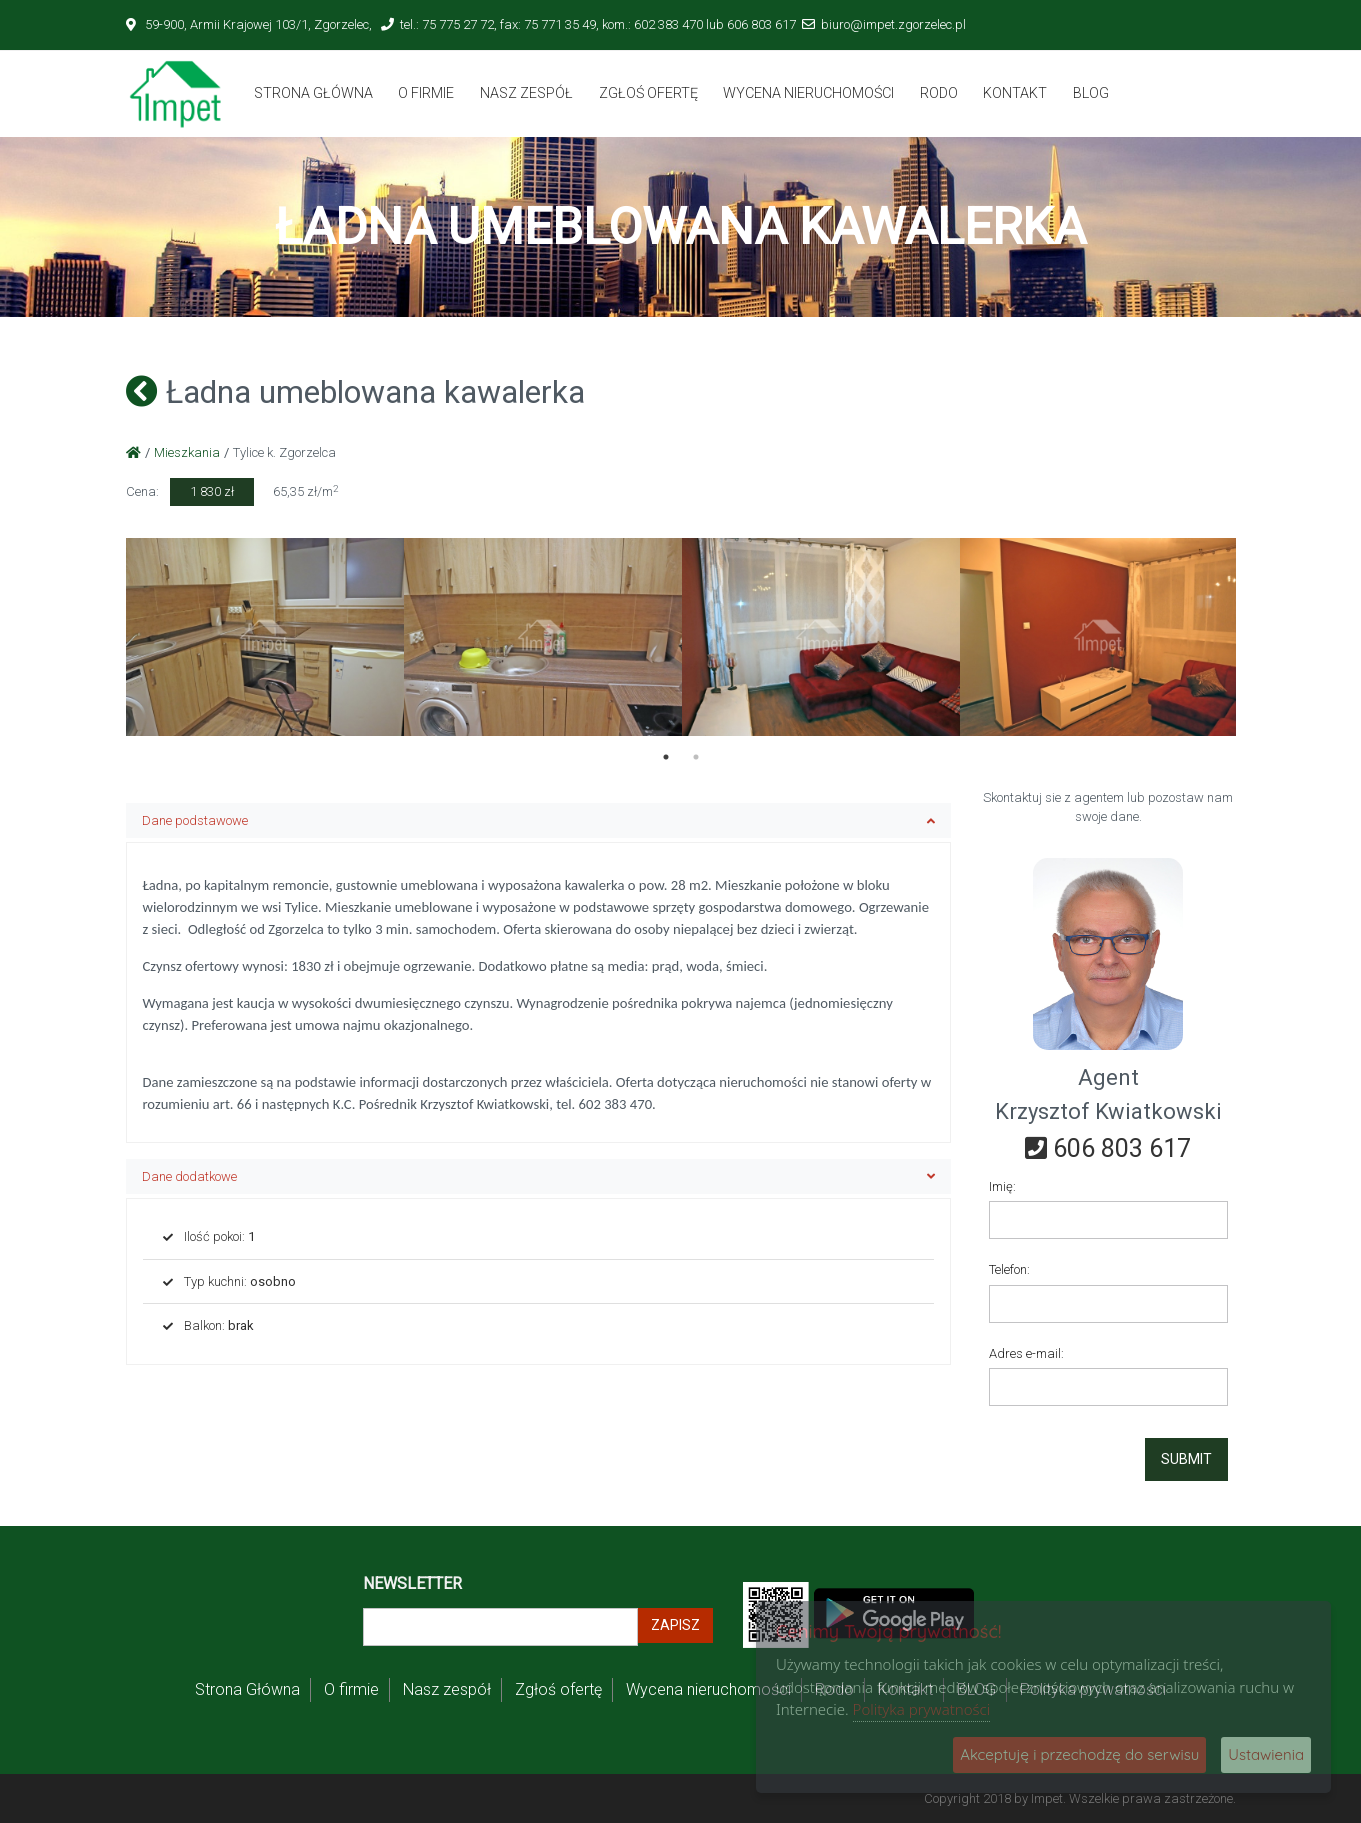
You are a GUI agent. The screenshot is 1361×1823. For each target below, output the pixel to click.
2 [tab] (696, 757)
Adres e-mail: (1026, 1353)
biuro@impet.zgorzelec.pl (893, 24)
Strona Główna (313, 93)
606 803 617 (1108, 1148)
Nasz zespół (526, 93)
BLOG (1091, 93)
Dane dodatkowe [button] (538, 1176)
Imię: (1002, 1186)
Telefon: (1009, 1269)
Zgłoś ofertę (648, 93)
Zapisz (675, 1625)
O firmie (426, 93)
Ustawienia (1266, 1754)
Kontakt (1015, 93)
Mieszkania (187, 452)
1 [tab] (666, 757)
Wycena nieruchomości (808, 93)
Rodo (939, 93)
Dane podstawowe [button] (538, 820)
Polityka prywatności (922, 1709)
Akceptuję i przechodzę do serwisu (1079, 1754)
